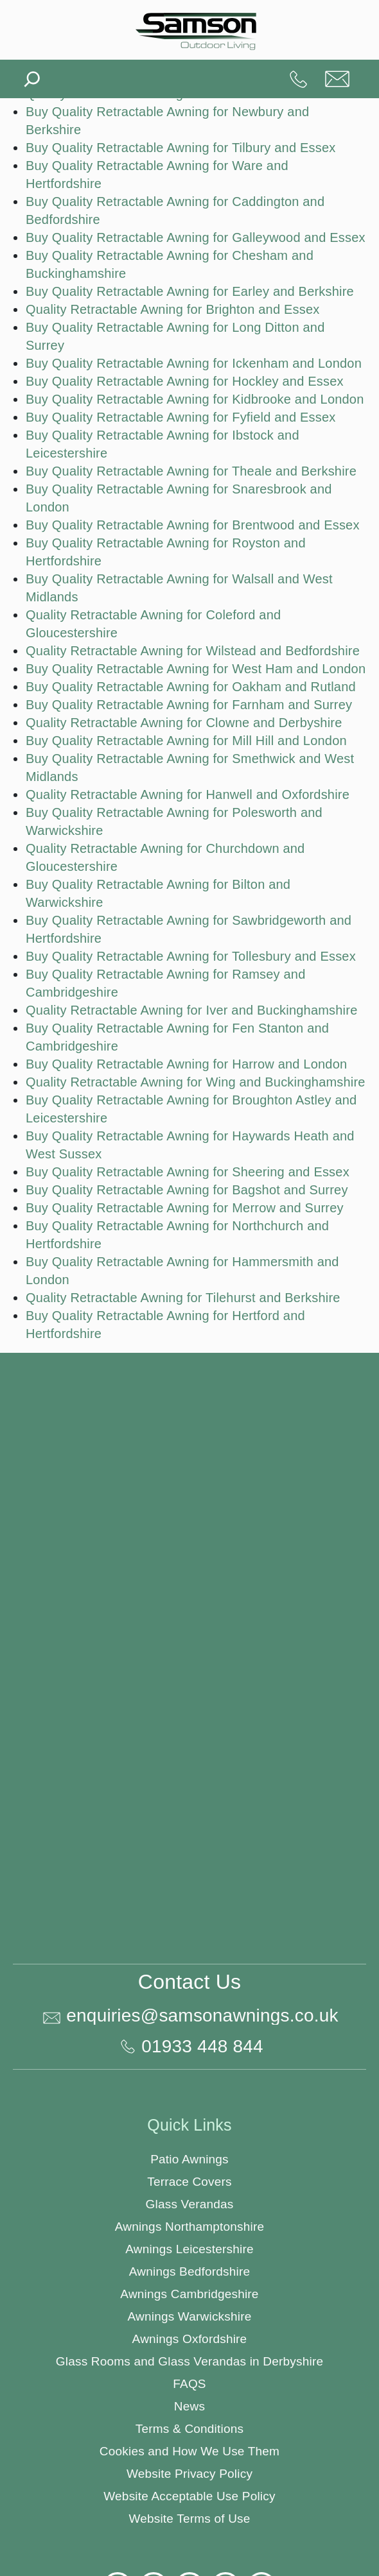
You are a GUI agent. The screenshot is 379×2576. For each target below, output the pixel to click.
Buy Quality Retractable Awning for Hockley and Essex (185, 381)
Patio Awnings (189, 2159)
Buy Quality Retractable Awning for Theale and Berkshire (191, 471)
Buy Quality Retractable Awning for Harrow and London (186, 1064)
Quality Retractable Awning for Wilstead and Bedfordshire (193, 651)
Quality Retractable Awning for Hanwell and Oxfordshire (187, 794)
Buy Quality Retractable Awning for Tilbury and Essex (181, 148)
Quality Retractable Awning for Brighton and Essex (172, 309)
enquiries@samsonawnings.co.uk (337, 79)
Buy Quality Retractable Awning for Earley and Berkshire (190, 291)
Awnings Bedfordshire (189, 2271)
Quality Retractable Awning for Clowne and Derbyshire (184, 723)
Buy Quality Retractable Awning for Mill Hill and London (186, 741)
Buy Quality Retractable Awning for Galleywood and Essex (196, 237)
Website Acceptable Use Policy (189, 2496)
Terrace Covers (189, 2181)
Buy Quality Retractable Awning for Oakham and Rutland (191, 687)
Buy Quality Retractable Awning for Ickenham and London (194, 363)
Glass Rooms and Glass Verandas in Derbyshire (189, 2361)
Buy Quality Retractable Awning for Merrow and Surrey (185, 1208)
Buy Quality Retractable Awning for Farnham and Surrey (189, 705)
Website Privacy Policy (189, 2473)
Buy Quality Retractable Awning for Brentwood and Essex (193, 525)
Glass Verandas (190, 2204)
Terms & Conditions (189, 2428)
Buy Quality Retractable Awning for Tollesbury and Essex (191, 956)
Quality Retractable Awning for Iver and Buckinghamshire (191, 1010)
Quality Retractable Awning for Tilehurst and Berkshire (183, 1298)
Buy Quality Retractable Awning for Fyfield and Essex (181, 417)
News (189, 2406)
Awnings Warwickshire (190, 2316)
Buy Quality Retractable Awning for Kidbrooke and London (195, 399)
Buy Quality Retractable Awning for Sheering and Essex (187, 1172)
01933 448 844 (299, 79)
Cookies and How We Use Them (189, 2451)
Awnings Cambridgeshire (189, 2294)
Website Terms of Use (189, 2518)
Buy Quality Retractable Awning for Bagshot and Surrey (187, 1190)
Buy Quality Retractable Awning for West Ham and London (196, 669)
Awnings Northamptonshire (190, 2226)
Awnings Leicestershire (189, 2249)
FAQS (189, 2384)
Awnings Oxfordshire (189, 2339)
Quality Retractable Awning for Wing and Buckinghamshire (196, 1082)
